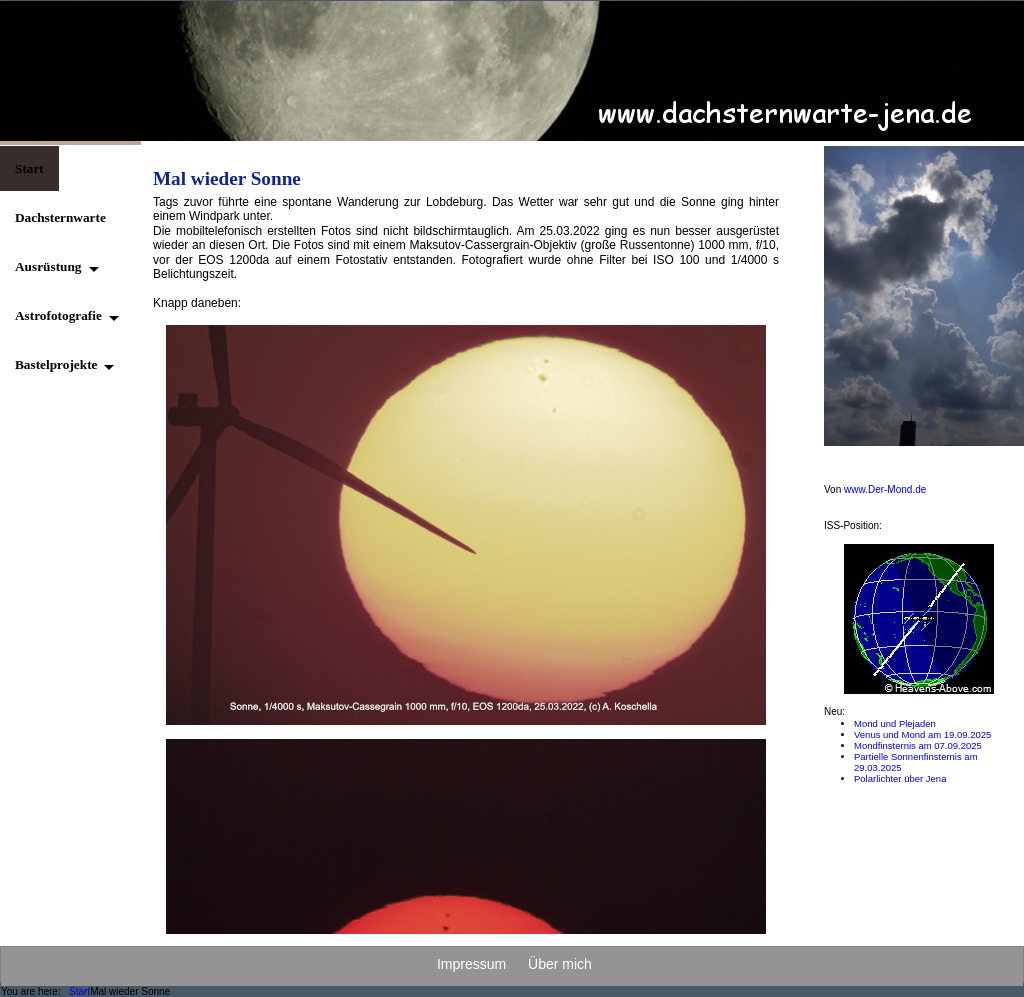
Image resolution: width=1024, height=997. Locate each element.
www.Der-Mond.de (885, 489)
